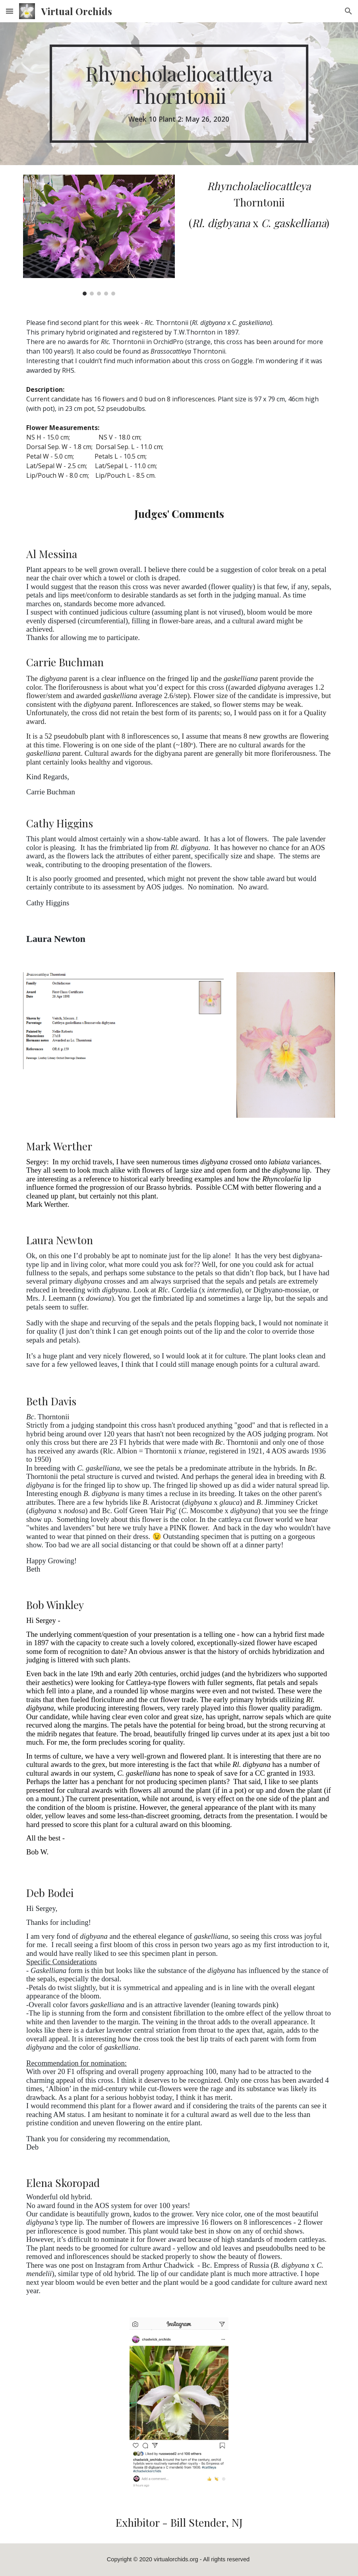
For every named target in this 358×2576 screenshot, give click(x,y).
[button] (9, 11)
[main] (179, 94)
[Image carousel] (99, 235)
